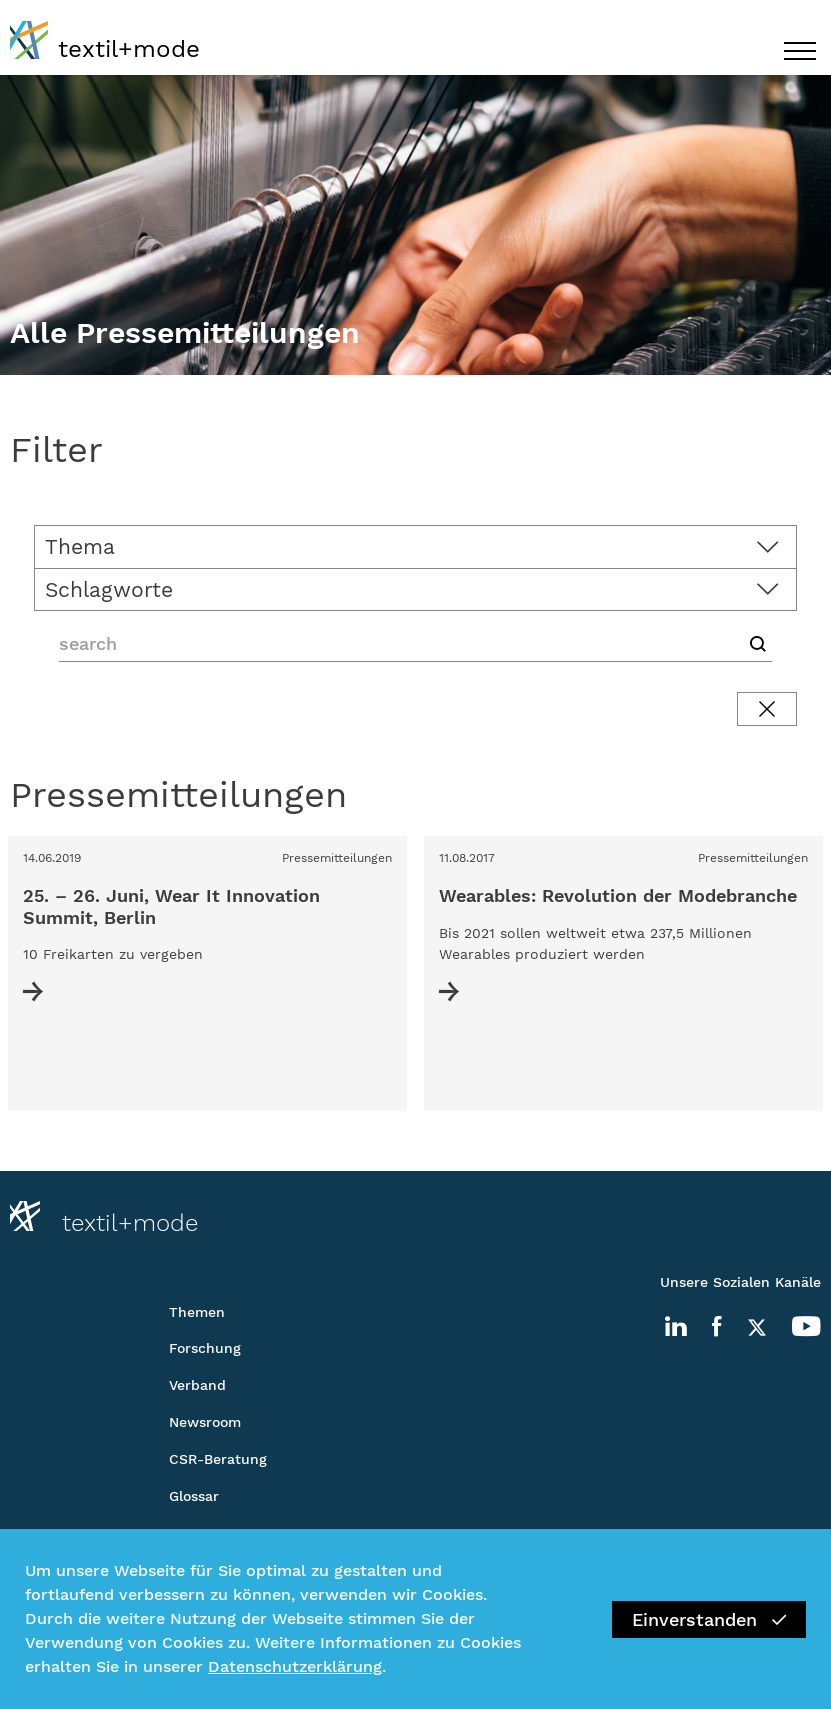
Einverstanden (709, 1619)
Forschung (205, 1348)
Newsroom (205, 1422)
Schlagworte (109, 589)
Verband (197, 1385)
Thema (80, 546)
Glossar (194, 1496)
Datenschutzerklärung (295, 1666)
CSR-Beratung (218, 1459)
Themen (197, 1312)
